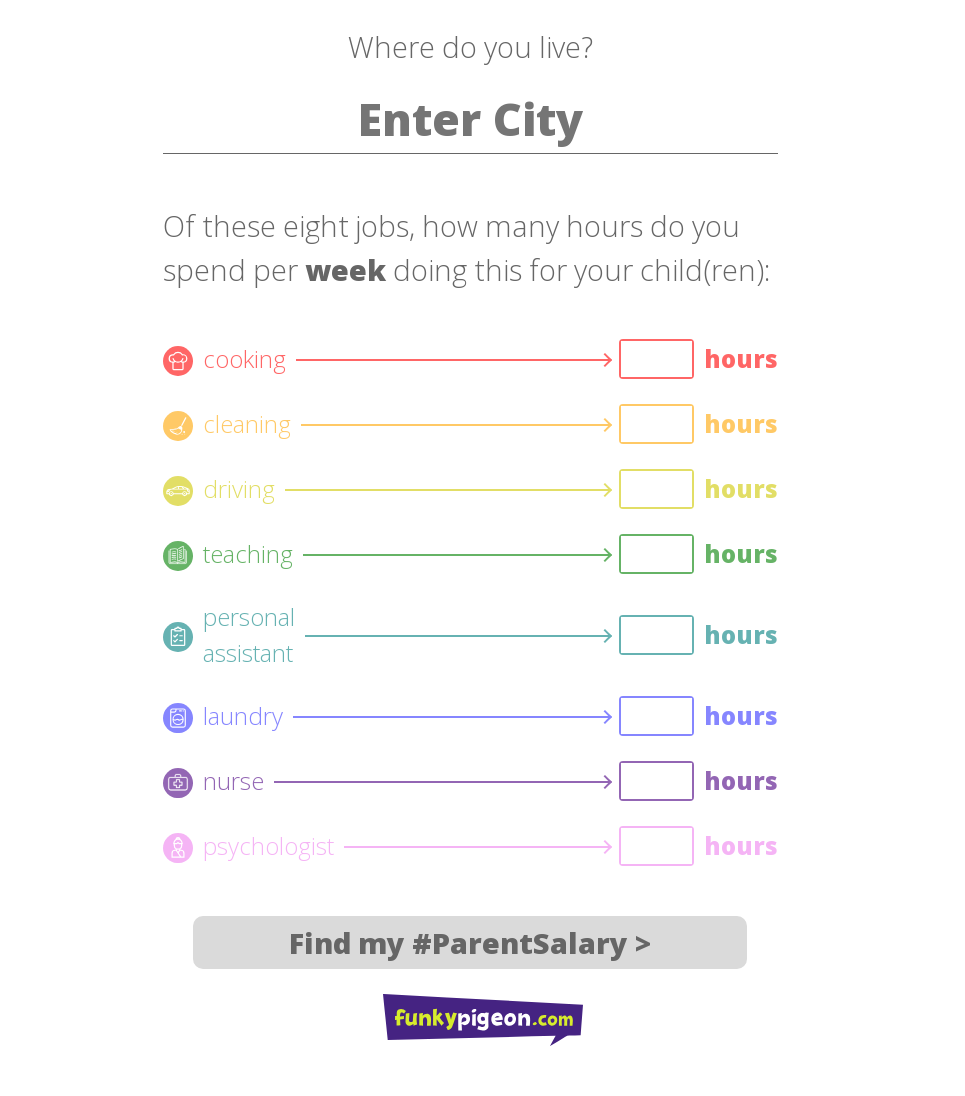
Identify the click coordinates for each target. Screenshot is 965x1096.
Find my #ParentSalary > (470, 942)
